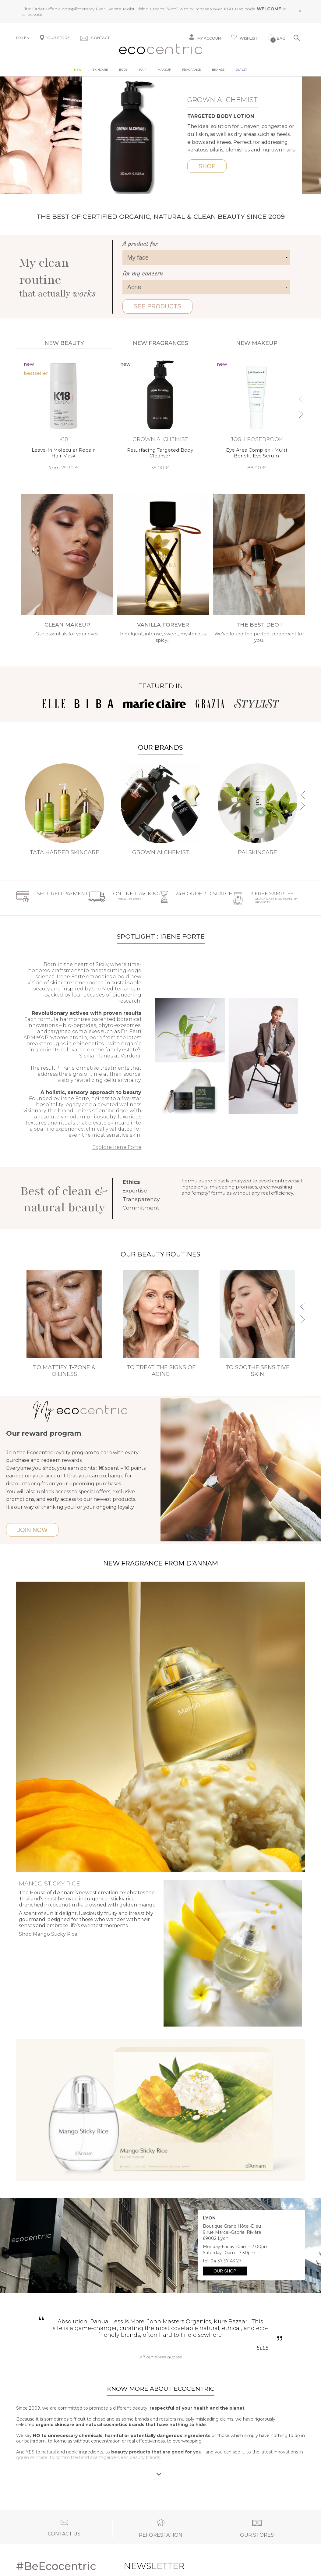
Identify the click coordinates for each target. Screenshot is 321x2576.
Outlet (241, 69)
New (78, 69)
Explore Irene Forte (116, 1147)
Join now (32, 1529)
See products (157, 306)
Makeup (164, 69)
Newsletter (138, 2566)
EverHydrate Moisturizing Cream (130, 9)
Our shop (224, 2271)
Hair (142, 69)
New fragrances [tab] (160, 343)
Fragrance (191, 69)
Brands (218, 69)
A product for (139, 243)
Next (198, 135)
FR (18, 37)
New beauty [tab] (64, 343)
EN (26, 37)
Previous (6, 135)
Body (123, 69)
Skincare (100, 69)
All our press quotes (160, 2357)
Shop (226, 166)
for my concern (142, 273)
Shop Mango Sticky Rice (48, 1934)
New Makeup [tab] (256, 343)
